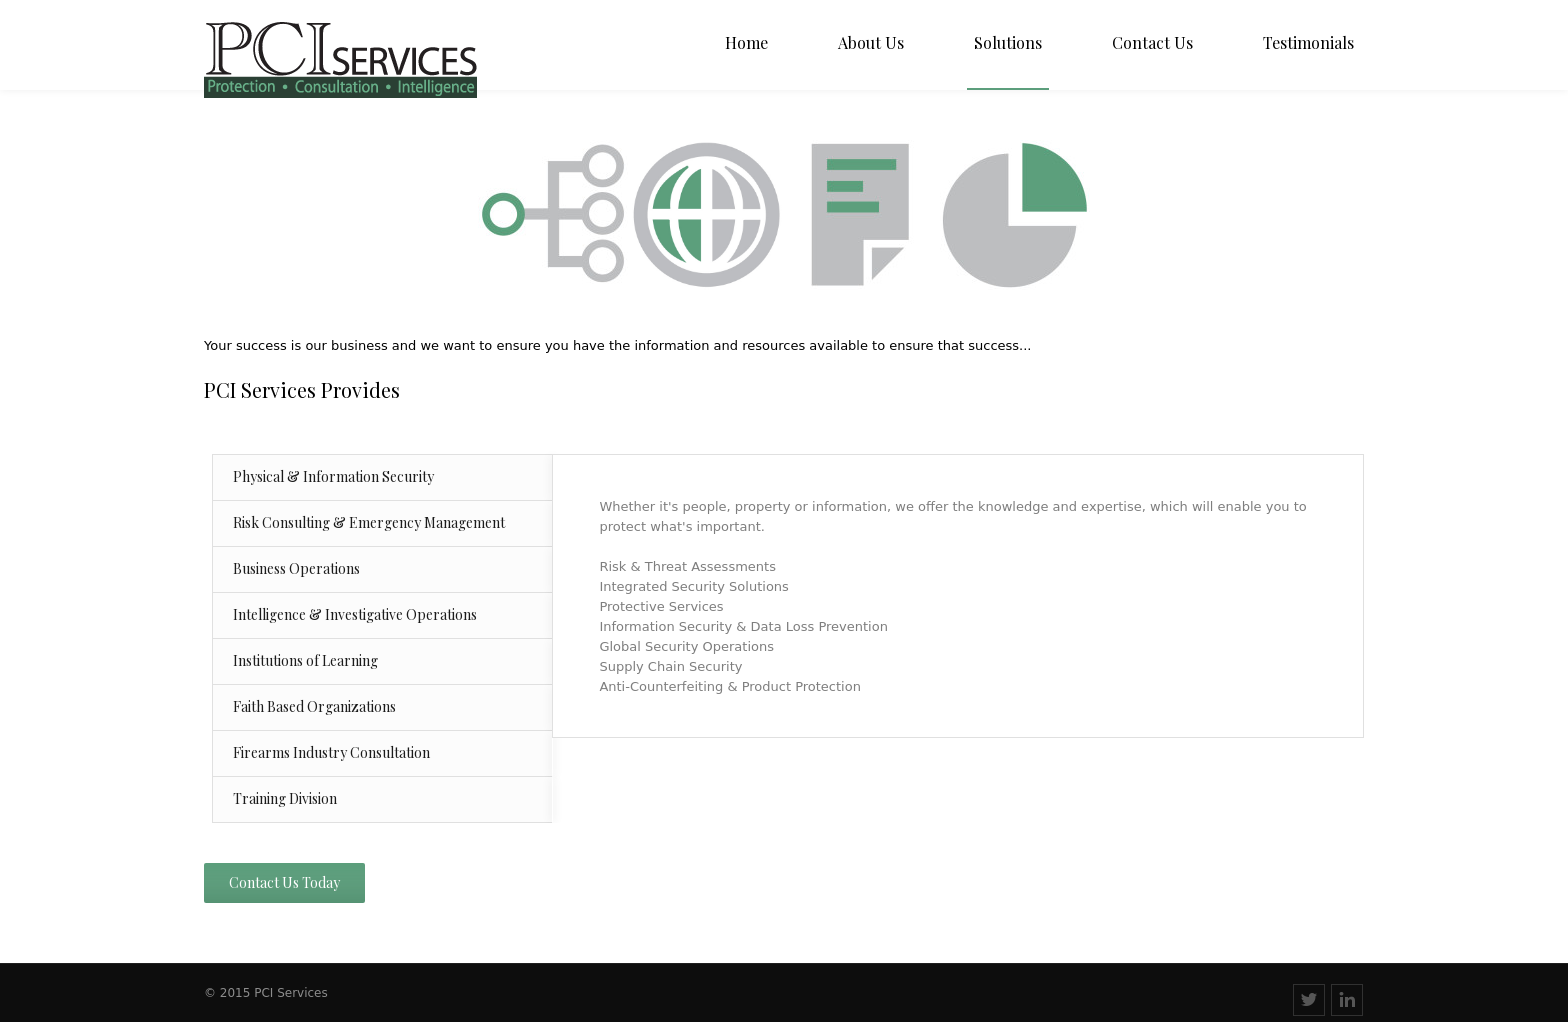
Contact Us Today (284, 882)
